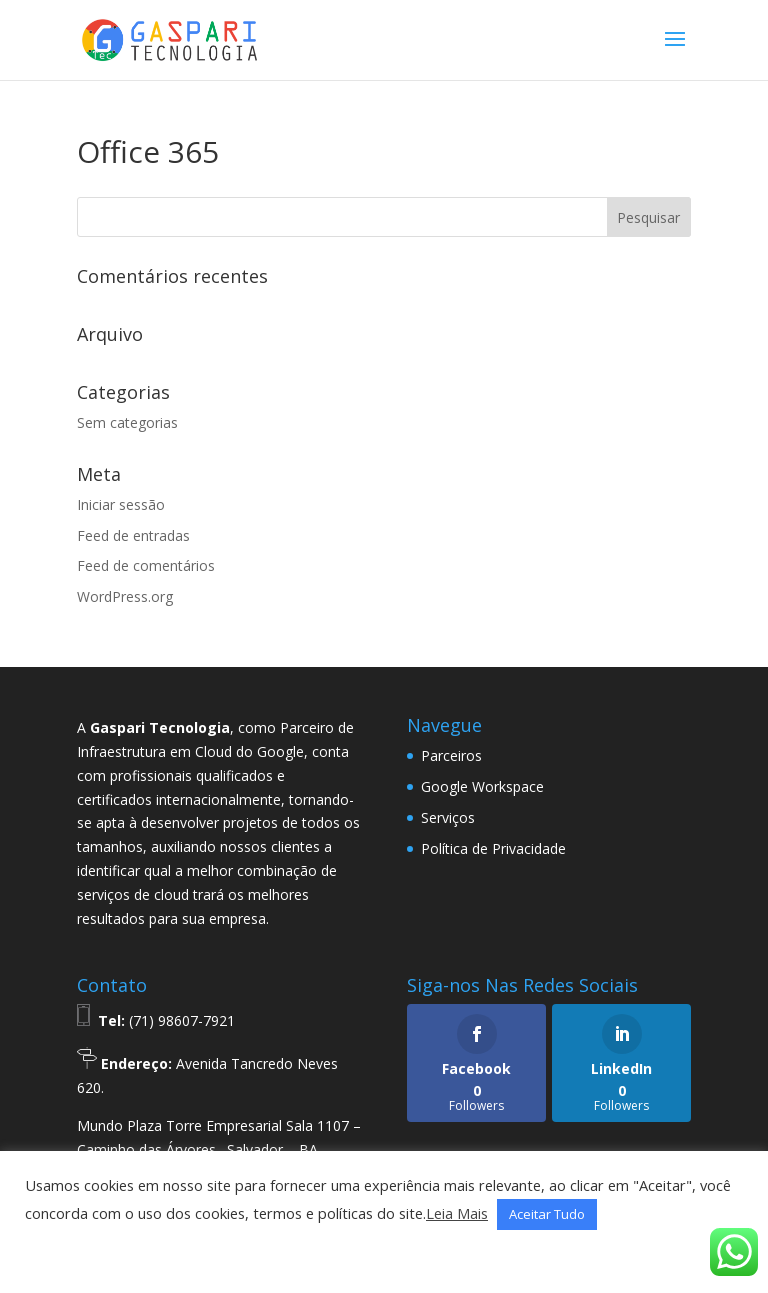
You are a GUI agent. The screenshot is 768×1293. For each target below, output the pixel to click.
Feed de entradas (133, 535)
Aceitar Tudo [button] (547, 1214)
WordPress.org (125, 596)
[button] (47, 1254)
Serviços (448, 817)
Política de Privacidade (493, 848)
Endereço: (136, 1063)
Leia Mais (457, 1213)
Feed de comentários (146, 565)
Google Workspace (482, 786)
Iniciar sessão (121, 504)
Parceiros (451, 755)
